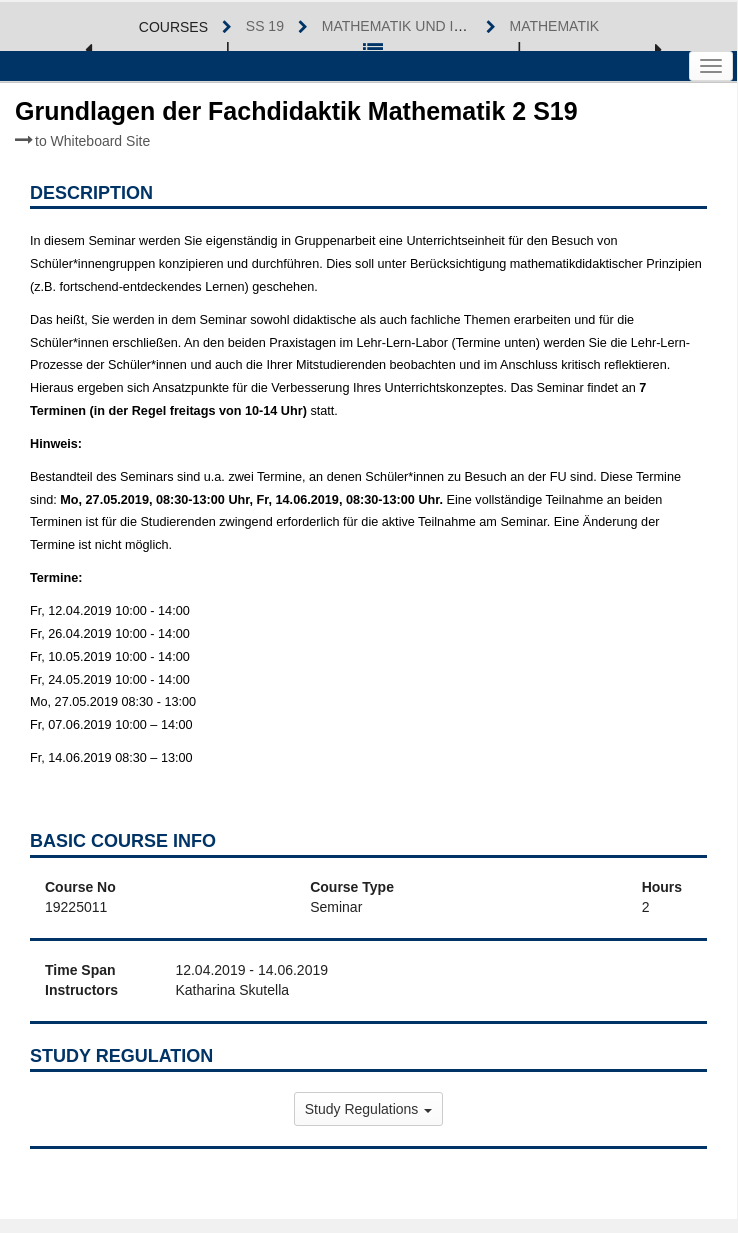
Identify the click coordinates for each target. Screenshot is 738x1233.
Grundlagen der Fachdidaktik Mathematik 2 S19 (296, 123)
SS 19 (265, 26)
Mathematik (555, 26)
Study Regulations (369, 1109)
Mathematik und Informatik (428, 26)
